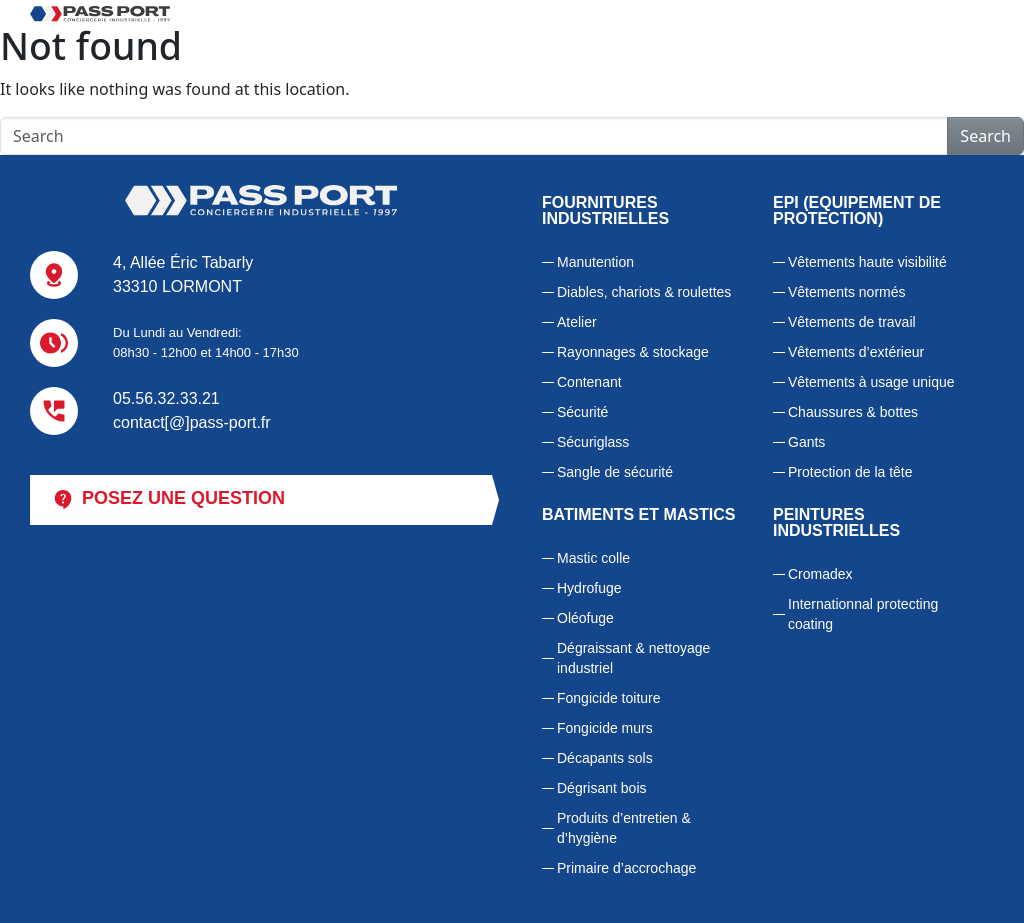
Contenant (589, 382)
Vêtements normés (847, 292)
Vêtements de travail (852, 322)
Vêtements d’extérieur (856, 352)
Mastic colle (593, 558)
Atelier (577, 322)
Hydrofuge (589, 588)
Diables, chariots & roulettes (644, 292)
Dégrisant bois (602, 788)
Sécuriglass (593, 442)
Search (985, 136)
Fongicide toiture (609, 698)
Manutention (595, 262)
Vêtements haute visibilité (867, 262)
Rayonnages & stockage (633, 352)
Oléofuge (585, 618)
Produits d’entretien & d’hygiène (624, 828)
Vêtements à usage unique (871, 382)
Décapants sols (605, 758)
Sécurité (582, 412)
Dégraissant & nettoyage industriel (633, 658)
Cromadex (820, 574)
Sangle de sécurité (615, 472)
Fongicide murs (605, 728)
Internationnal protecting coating (863, 614)
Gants (806, 442)
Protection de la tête (850, 472)
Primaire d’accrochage (626, 868)
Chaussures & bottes (853, 412)
